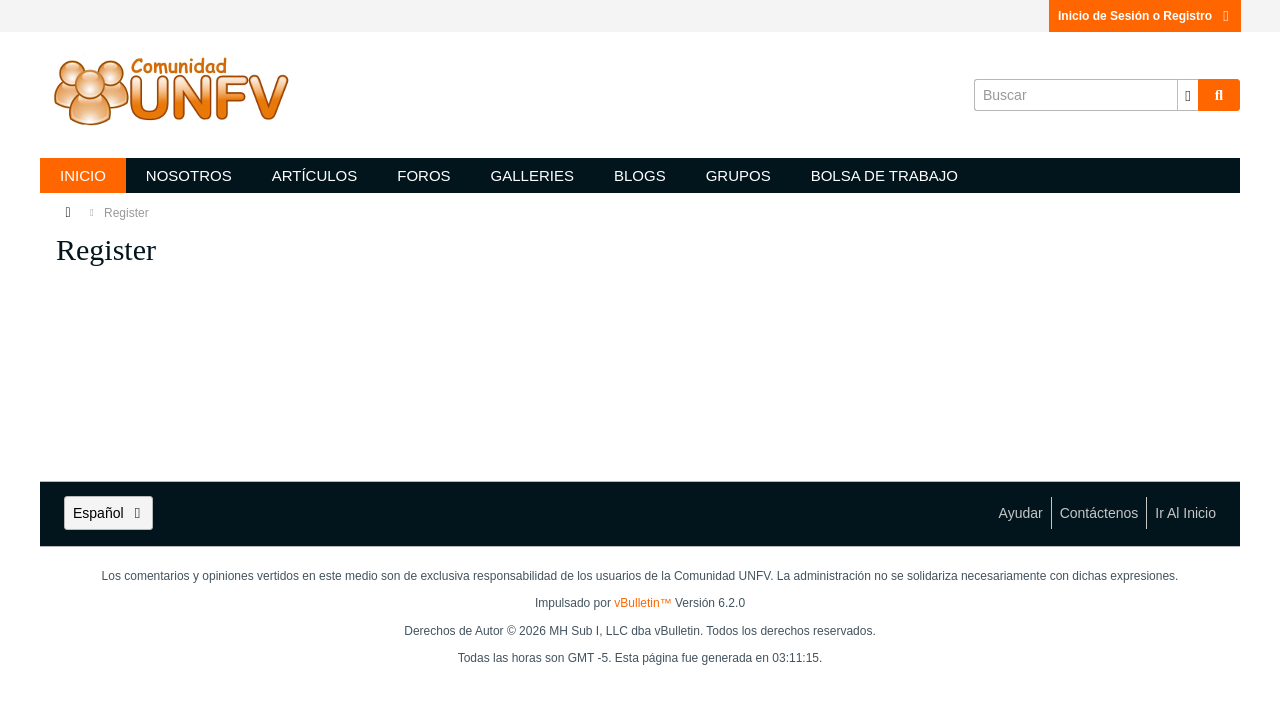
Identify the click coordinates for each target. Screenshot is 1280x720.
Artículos (315, 175)
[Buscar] (1086, 95)
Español (108, 513)
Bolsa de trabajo (884, 175)
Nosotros (189, 175)
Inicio (83, 175)
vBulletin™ (642, 603)
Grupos (738, 175)
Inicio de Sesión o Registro (1145, 16)
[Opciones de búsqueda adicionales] (1188, 95)
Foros (423, 175)
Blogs (640, 175)
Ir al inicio (1185, 513)
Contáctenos (1099, 513)
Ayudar (1021, 513)
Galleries (532, 175)
